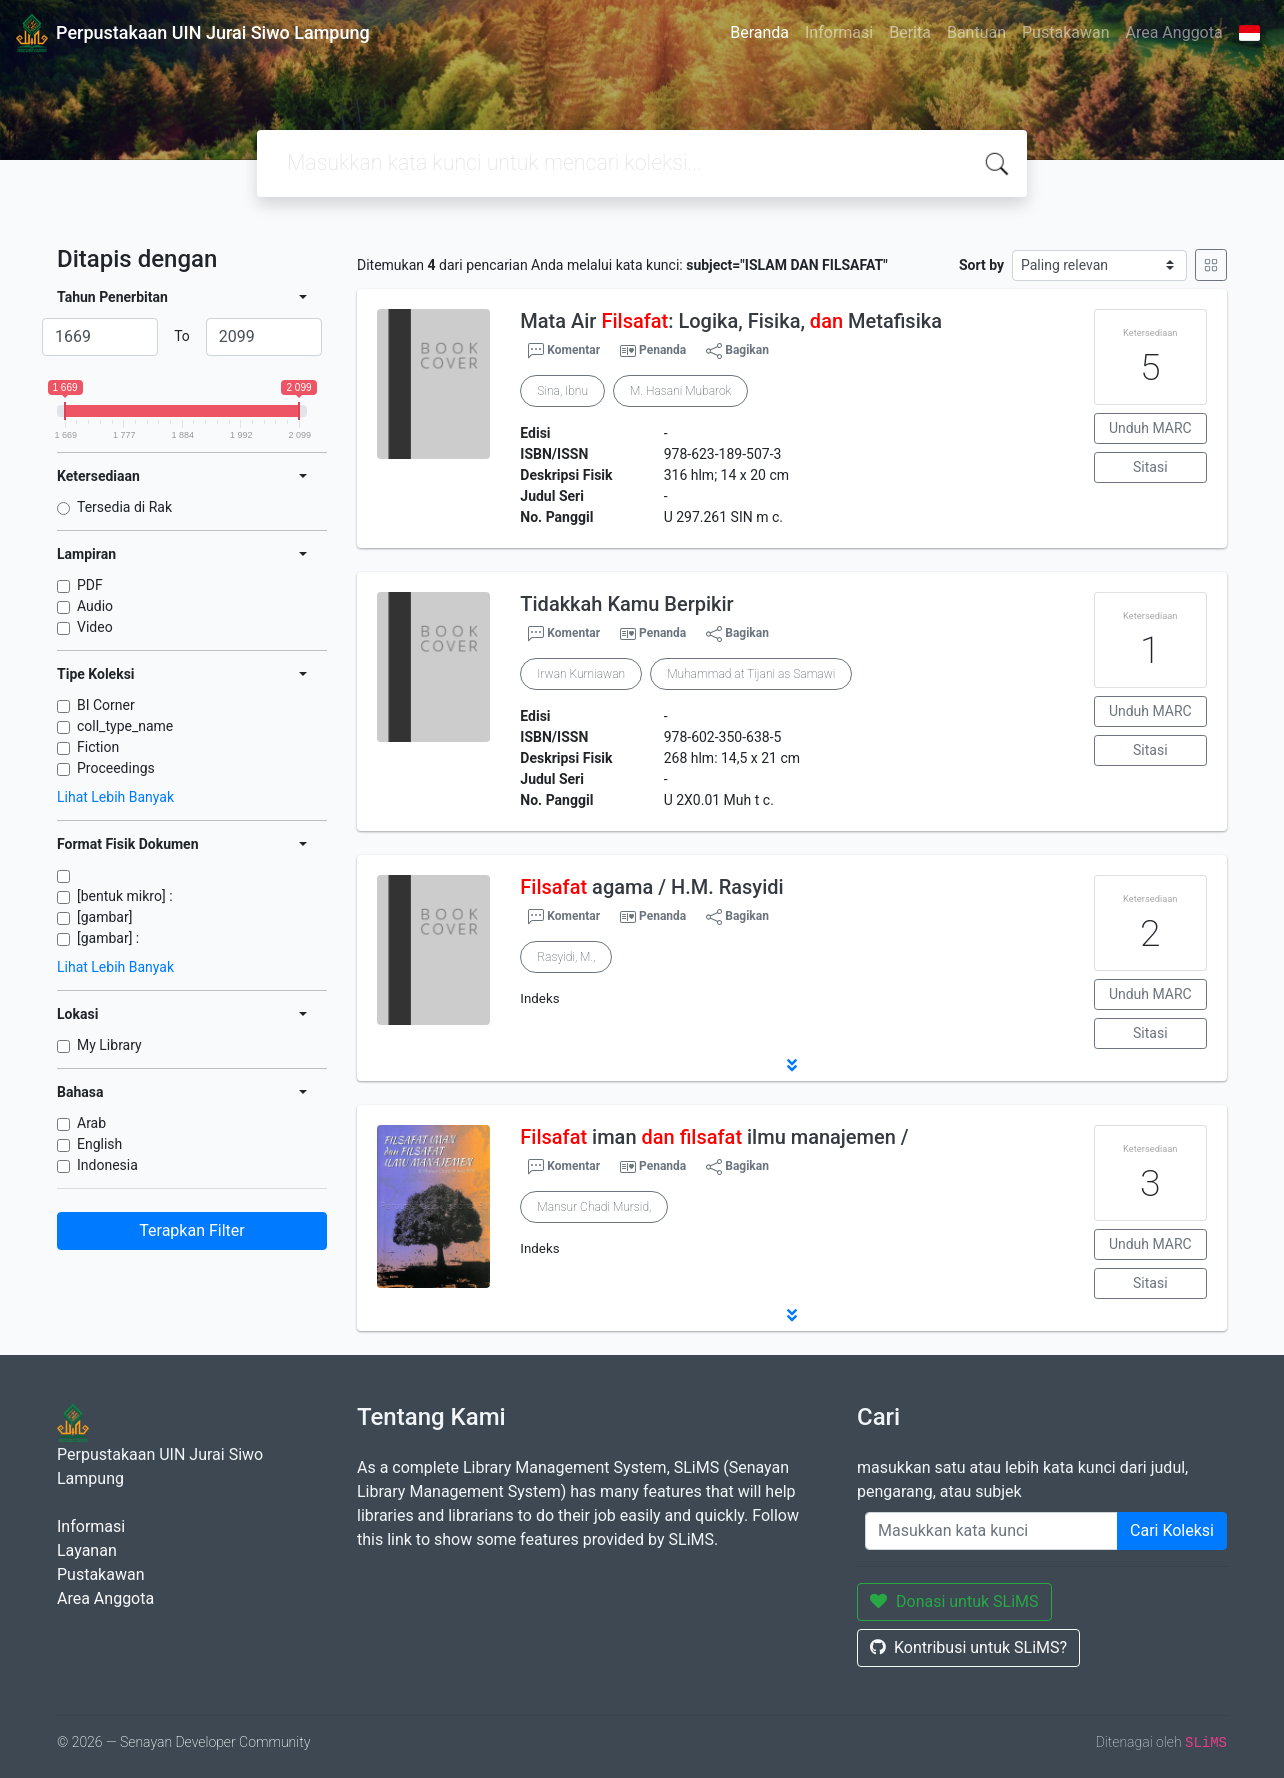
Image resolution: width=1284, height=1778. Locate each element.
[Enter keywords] (991, 1531)
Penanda (662, 350)
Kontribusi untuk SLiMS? (968, 1647)
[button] (792, 1065)
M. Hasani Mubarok (680, 391)
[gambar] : (108, 938)
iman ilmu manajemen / (714, 1137)
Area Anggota (1174, 32)
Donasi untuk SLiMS (954, 1601)
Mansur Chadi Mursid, (594, 1207)
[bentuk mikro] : (125, 896)
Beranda (759, 32)
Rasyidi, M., (566, 957)
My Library (109, 1045)
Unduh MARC (1150, 428)
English (99, 1144)
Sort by (981, 265)
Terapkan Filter (191, 1230)
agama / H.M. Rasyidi (651, 887)
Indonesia (107, 1165)
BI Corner (106, 705)
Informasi (839, 32)
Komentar (564, 351)
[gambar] (104, 917)
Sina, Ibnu (562, 391)
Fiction (98, 747)
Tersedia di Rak (124, 507)
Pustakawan (1065, 32)
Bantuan (976, 32)
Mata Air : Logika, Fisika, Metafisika (731, 321)
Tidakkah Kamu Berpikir (626, 604)
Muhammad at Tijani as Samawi (751, 674)
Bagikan (737, 351)
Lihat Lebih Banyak (115, 797)
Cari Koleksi (1172, 1530)
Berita (910, 32)
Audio (95, 606)
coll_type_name (125, 726)
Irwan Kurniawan (581, 674)
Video (95, 627)
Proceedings (116, 768)
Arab (91, 1123)
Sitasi (1150, 467)
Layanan (87, 1550)
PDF (90, 585)
